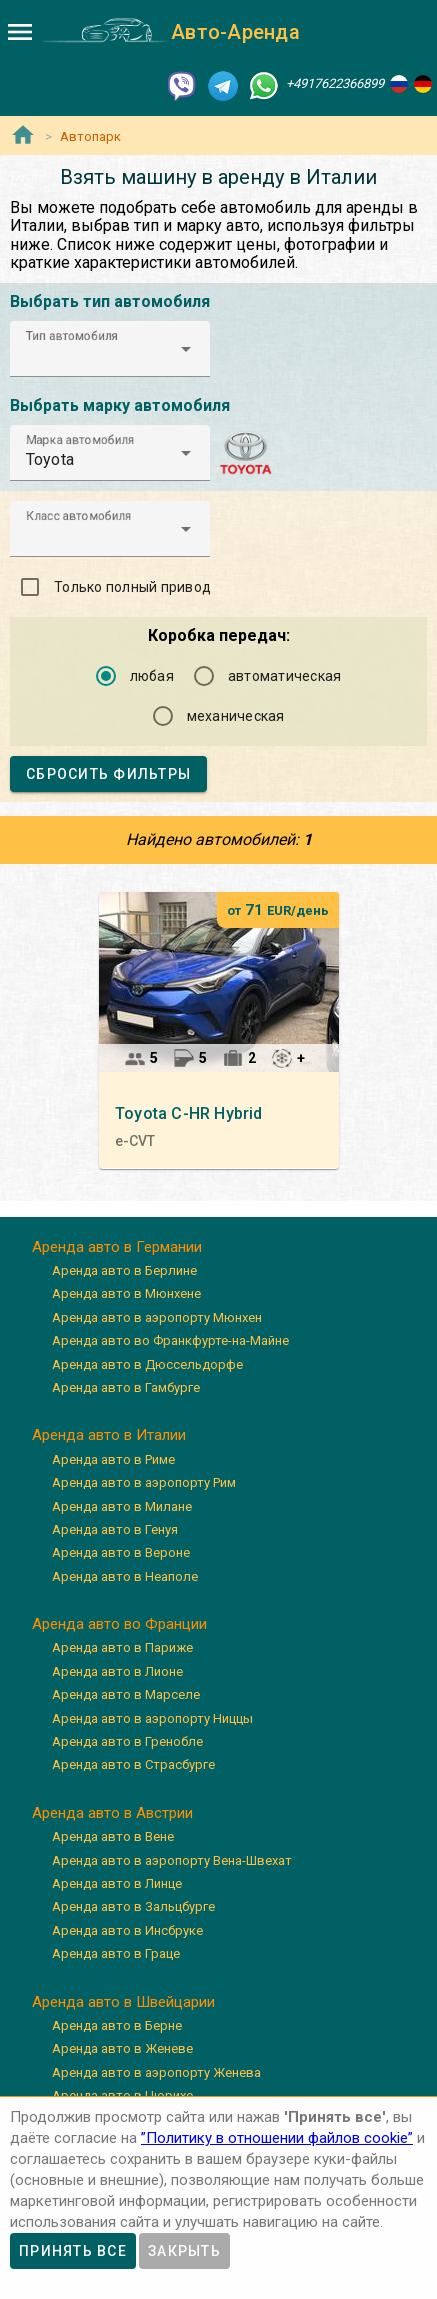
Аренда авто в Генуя (115, 1529)
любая (152, 676)
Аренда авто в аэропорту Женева (156, 2072)
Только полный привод (132, 587)
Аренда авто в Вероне (121, 1552)
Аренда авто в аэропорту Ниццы (152, 1718)
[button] (110, 349)
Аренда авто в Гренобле (127, 1741)
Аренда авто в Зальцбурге (133, 1906)
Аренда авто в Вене (113, 1836)
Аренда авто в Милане (122, 1506)
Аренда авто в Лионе (117, 1671)
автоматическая (285, 676)
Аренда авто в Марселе (126, 1694)
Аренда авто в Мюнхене (126, 1293)
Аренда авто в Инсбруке (127, 1930)
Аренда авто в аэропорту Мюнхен (157, 1317)
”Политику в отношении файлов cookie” (277, 2138)
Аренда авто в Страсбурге (133, 1764)
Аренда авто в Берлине (124, 1270)
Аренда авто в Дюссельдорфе (147, 1364)
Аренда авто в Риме (113, 1459)
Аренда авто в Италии (109, 1435)
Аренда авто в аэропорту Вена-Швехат (172, 1860)
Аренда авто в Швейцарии (123, 2002)
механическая (236, 716)
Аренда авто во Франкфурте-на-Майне (170, 1340)
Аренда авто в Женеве (122, 2048)
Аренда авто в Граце (116, 1953)
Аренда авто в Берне (117, 2025)
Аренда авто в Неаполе (125, 1576)
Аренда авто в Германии (117, 1247)
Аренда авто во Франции (119, 1624)
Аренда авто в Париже (122, 1647)
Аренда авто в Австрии (112, 1813)
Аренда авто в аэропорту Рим (144, 1482)
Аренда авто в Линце (117, 1883)
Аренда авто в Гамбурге (126, 1387)
